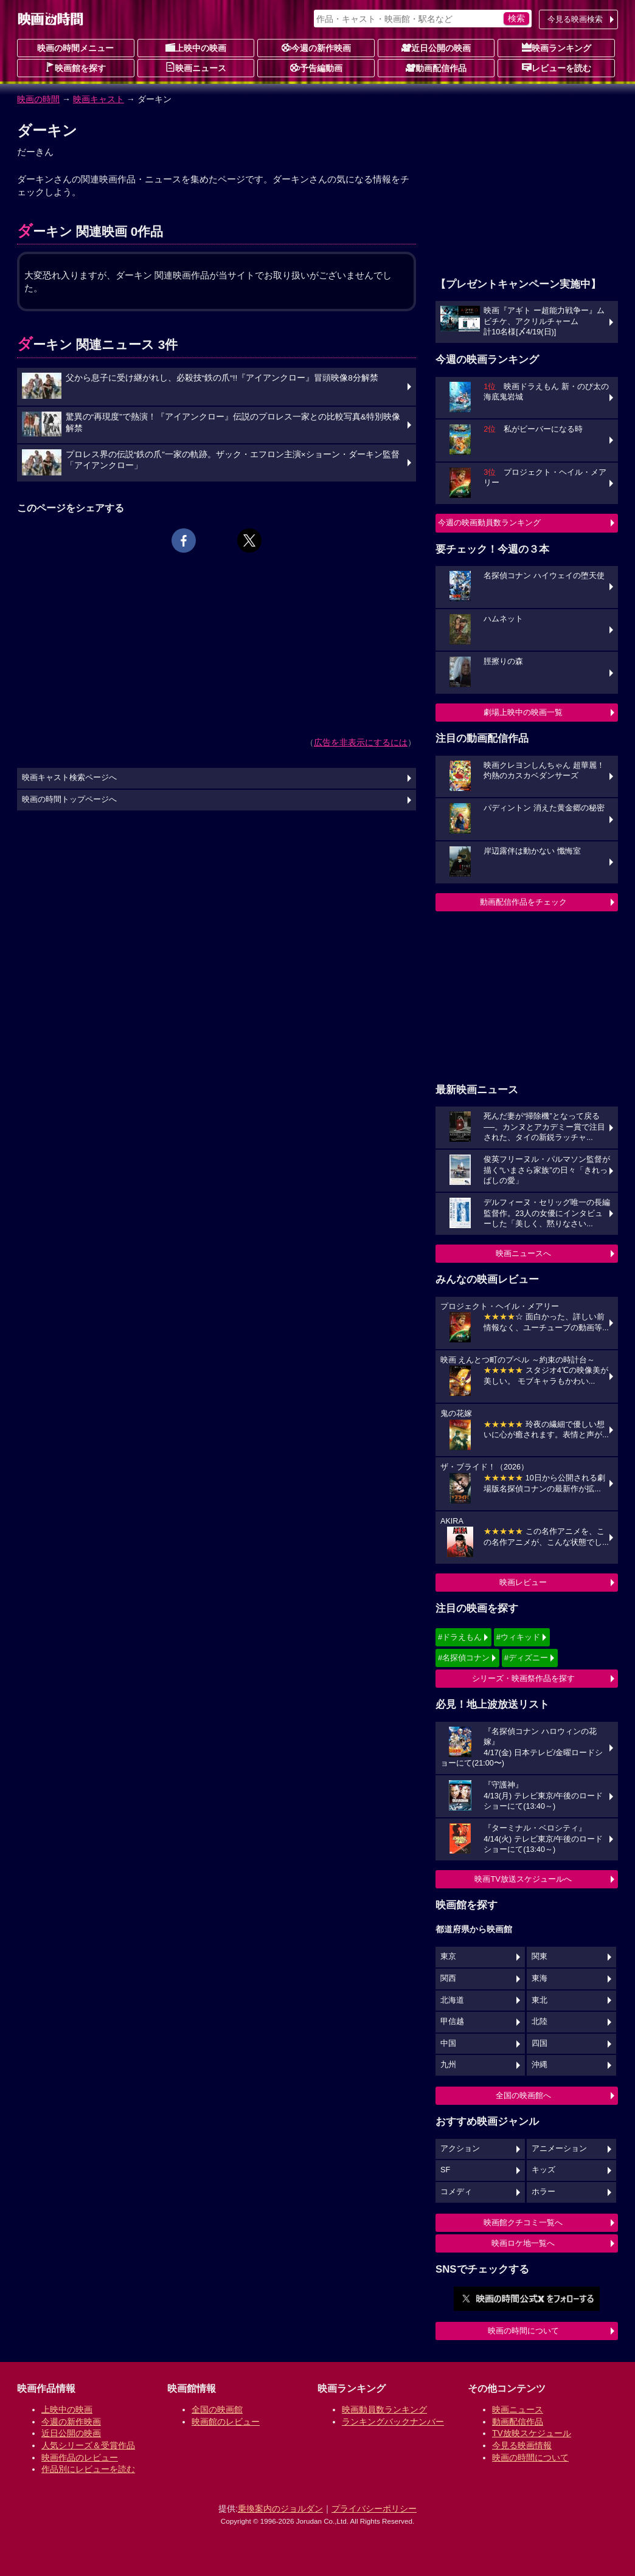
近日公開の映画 (436, 47)
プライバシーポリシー (374, 2508)
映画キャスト (98, 99)
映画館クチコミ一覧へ (523, 2222)
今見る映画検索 (575, 19)
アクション (460, 2148)
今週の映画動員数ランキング (489, 522)
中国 (448, 2043)
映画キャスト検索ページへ (69, 777)
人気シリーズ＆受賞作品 (88, 2445)
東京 (448, 1956)
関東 (539, 1956)
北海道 (452, 2000)
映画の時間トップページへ (69, 799)
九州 (448, 2064)
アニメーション (559, 2148)
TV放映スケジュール (531, 2433)
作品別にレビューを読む (88, 2469)
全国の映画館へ (523, 2095)
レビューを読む (556, 67)
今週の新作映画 (316, 47)
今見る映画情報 (522, 2445)
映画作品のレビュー (79, 2457)
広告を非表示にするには (361, 742)
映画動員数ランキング (384, 2409)
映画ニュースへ (523, 1253)
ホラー (543, 2192)
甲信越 (452, 2021)
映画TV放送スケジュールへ (523, 1879)
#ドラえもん (460, 1637)
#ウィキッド (518, 1637)
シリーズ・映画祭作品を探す (523, 1678)
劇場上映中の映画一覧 (523, 712)
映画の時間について (523, 2330)
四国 (539, 2043)
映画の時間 (38, 99)
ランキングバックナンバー (393, 2421)
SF (445, 2170)
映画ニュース (195, 67)
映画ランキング (556, 47)
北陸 (539, 2021)
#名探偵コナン (464, 1657)
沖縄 (539, 2064)
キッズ (543, 2170)
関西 (448, 1978)
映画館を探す (75, 67)
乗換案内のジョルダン (280, 2508)
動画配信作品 (436, 67)
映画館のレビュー (226, 2421)
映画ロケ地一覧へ (523, 2243)
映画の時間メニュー (75, 48)
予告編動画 (316, 67)
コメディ (456, 2192)
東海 (539, 1978)
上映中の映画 (195, 47)
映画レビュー (523, 1582)
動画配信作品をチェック (523, 901)
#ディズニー (526, 1657)
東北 (539, 2000)
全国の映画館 (217, 2409)
